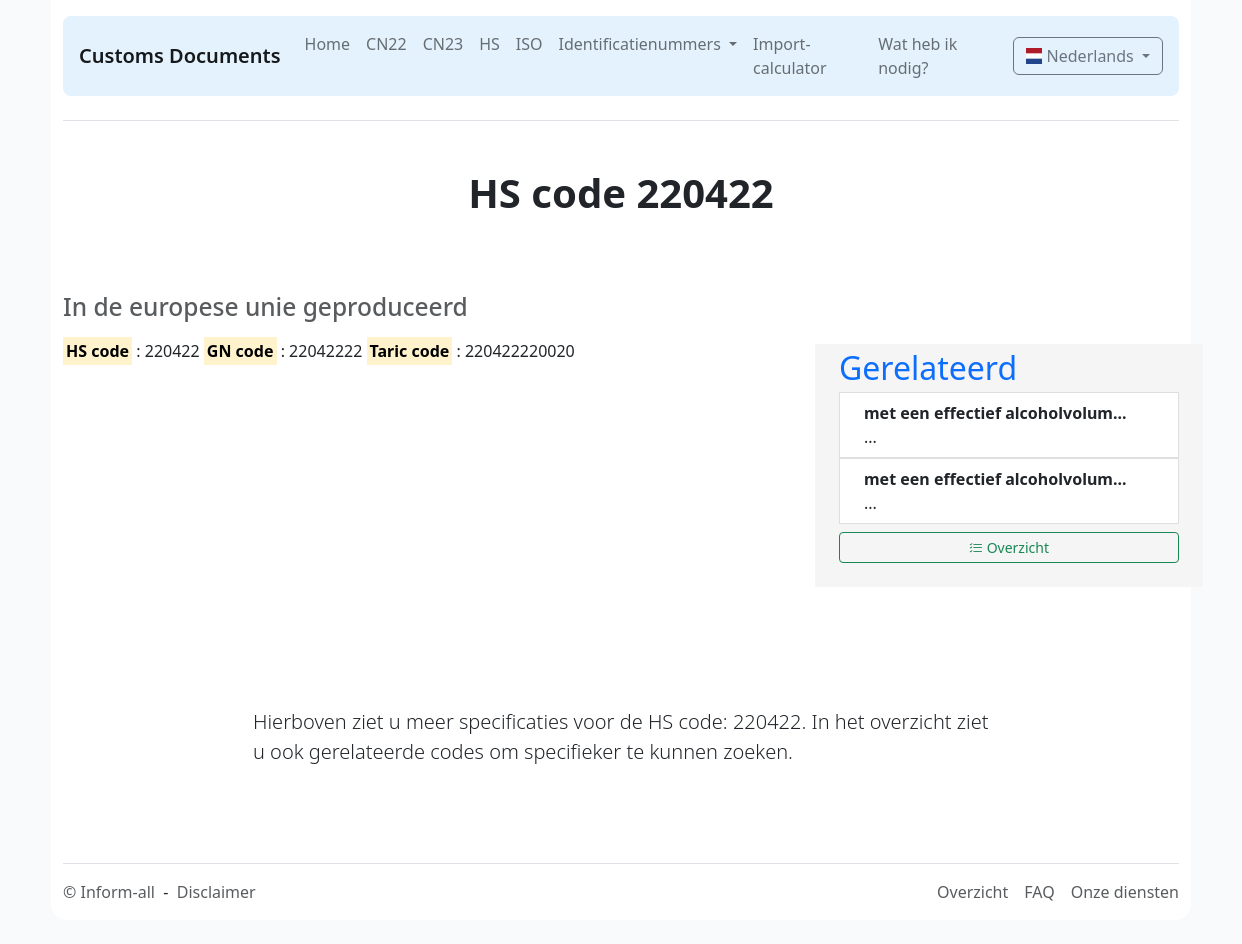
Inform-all (117, 892)
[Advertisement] (427, 519)
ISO (529, 44)
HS (489, 44)
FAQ (1039, 892)
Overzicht (1009, 547)
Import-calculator (790, 56)
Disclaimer (216, 892)
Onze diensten (1125, 892)
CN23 (443, 44)
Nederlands (1081, 56)
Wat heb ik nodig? (917, 56)
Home (328, 44)
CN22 (386, 44)
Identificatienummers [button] (642, 44)
